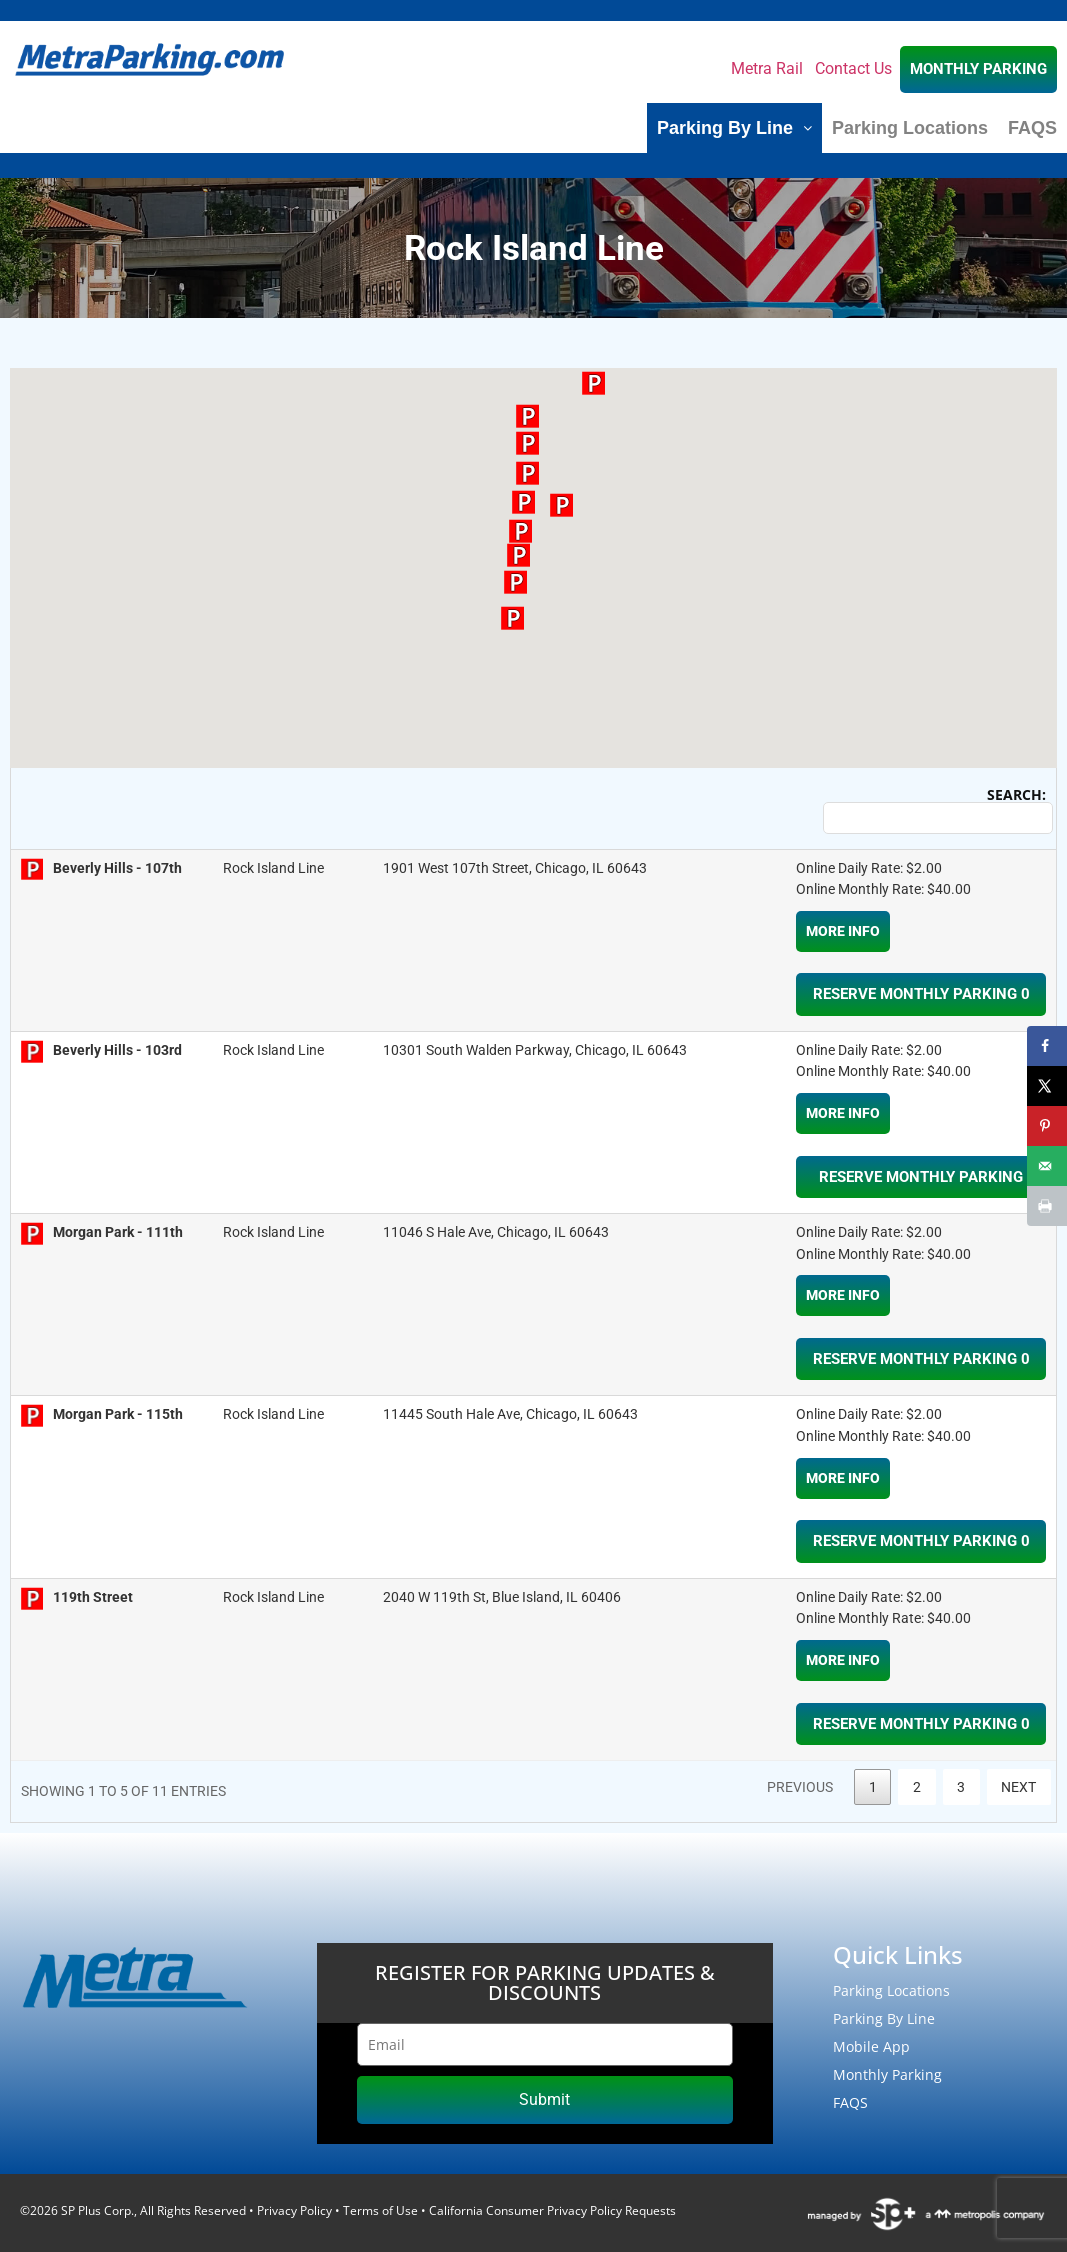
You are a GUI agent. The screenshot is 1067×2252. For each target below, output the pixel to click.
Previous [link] (800, 1787)
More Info (843, 931)
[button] (520, 531)
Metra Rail (767, 68)
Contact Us (853, 68)
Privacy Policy (294, 2210)
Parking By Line (734, 128)
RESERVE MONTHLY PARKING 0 (921, 994)
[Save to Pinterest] (1047, 1126)
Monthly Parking (887, 2074)
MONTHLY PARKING (978, 69)
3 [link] (961, 1787)
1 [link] (873, 1787)
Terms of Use (380, 2210)
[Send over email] (1047, 1166)
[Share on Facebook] (1047, 1046)
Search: (934, 811)
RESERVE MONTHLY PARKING (921, 1177)
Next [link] (1018, 1787)
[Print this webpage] (1047, 1206)
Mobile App (871, 2046)
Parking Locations (910, 128)
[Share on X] (1047, 1086)
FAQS (1032, 128)
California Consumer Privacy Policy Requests (552, 2210)
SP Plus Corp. (97, 2210)
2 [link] (917, 1787)
